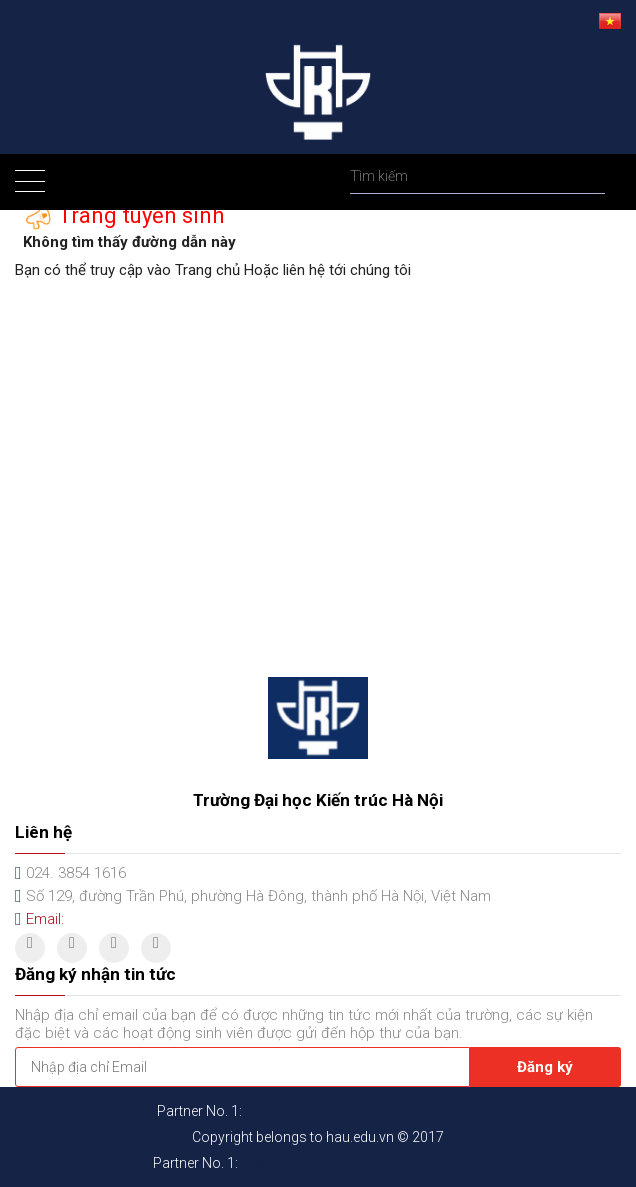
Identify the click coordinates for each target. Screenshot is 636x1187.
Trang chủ (207, 270)
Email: (45, 919)
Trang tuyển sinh (138, 214)
